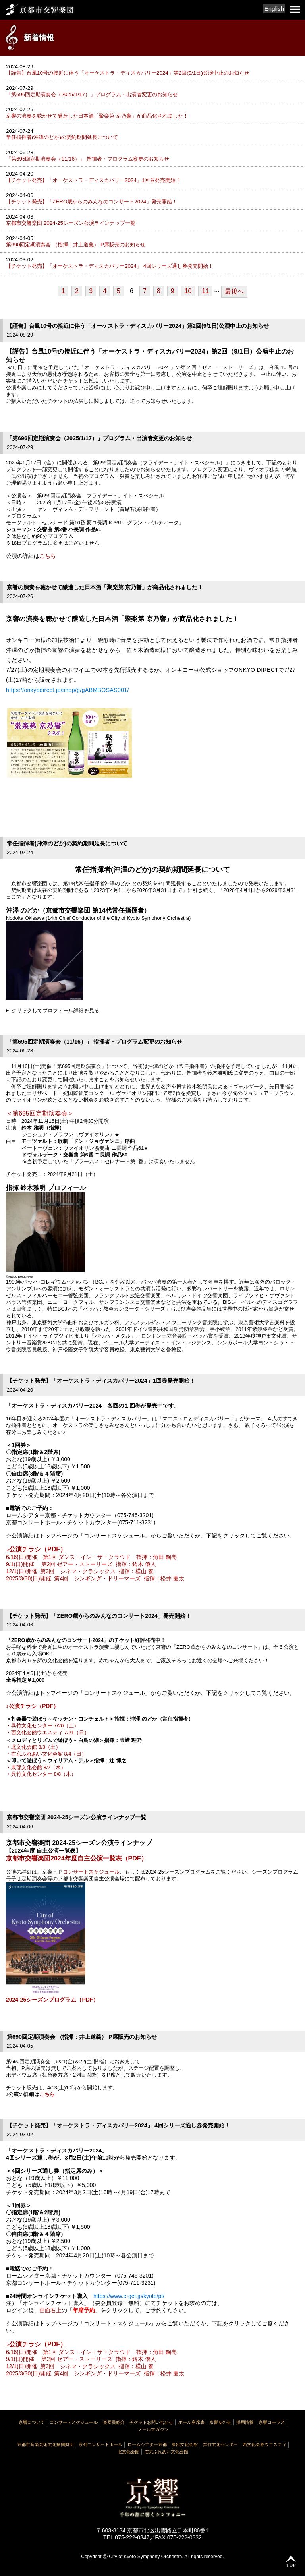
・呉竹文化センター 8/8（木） (41, 1774)
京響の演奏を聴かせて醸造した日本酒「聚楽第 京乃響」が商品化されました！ (97, 116)
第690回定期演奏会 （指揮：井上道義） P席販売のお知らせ (75, 245)
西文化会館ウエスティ (264, 2444)
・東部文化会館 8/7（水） (36, 1767)
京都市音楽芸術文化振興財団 (45, 2444)
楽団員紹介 (114, 2422)
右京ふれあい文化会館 (166, 2451)
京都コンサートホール (100, 2444)
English (274, 8)
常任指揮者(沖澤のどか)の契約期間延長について (62, 137)
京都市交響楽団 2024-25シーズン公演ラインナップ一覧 (70, 223)
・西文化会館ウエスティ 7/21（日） (47, 1732)
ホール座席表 (191, 2422)
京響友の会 (220, 2422)
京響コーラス (272, 2422)
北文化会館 (128, 2451)
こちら (47, 556)
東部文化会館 (185, 2444)
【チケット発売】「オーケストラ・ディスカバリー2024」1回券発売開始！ (93, 180)
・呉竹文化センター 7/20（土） (42, 1726)
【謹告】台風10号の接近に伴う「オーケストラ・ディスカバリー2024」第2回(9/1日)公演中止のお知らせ (127, 73)
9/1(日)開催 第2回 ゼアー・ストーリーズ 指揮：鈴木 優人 (81, 1564)
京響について (32, 2422)
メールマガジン (153, 2429)
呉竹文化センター (220, 2444)
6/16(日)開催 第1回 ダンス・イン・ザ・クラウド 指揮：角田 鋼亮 (91, 1557)
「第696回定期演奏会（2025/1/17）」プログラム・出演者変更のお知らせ (92, 94)
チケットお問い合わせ (151, 2422)
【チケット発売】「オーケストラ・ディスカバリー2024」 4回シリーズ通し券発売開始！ (109, 266)
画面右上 (50, 2310)
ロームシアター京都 (147, 2444)
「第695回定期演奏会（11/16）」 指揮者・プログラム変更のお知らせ (87, 159)
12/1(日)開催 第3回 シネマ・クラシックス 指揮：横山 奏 (80, 1571)
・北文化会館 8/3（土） (33, 1747)
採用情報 (245, 2422)
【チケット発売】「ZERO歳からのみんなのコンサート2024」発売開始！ (91, 202)
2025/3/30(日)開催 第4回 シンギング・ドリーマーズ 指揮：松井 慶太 (95, 1578)
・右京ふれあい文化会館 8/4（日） (46, 1754)
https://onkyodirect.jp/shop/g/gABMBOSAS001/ (67, 690)
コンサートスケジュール (91, 1872)
